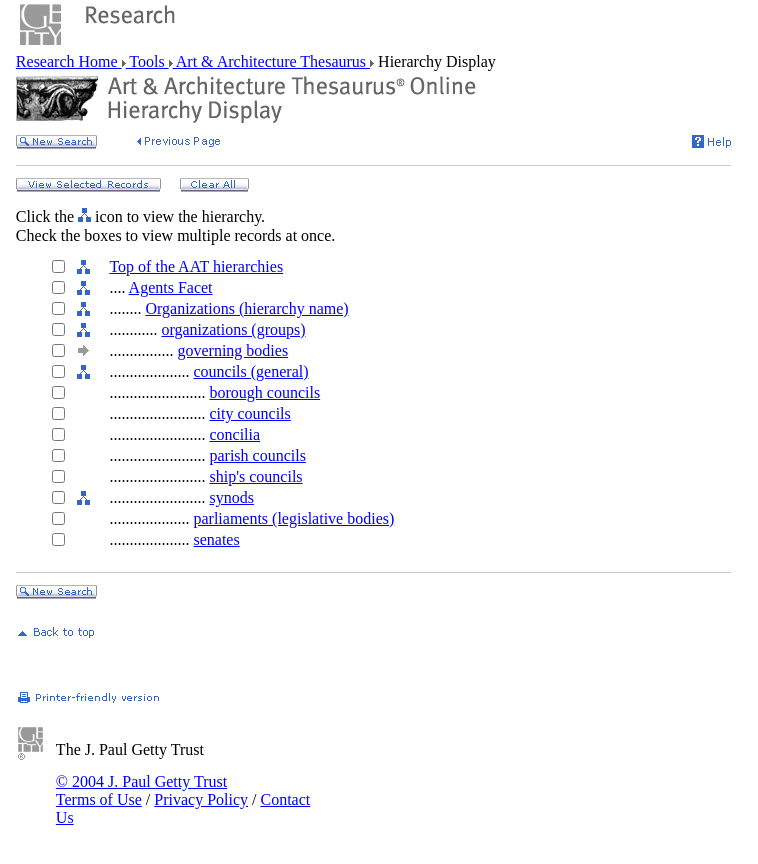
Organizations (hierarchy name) (246, 308)
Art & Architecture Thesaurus (271, 61)
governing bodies (232, 350)
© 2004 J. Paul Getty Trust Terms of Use (141, 790)
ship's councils (255, 476)
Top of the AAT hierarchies (196, 266)
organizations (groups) (233, 329)
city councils (249, 413)
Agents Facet (171, 287)
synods (231, 497)
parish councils (257, 455)
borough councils (264, 392)
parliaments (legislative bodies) (293, 518)
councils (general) (250, 371)
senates (216, 539)
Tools (147, 61)
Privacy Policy (201, 799)
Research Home (69, 61)
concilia (234, 434)
